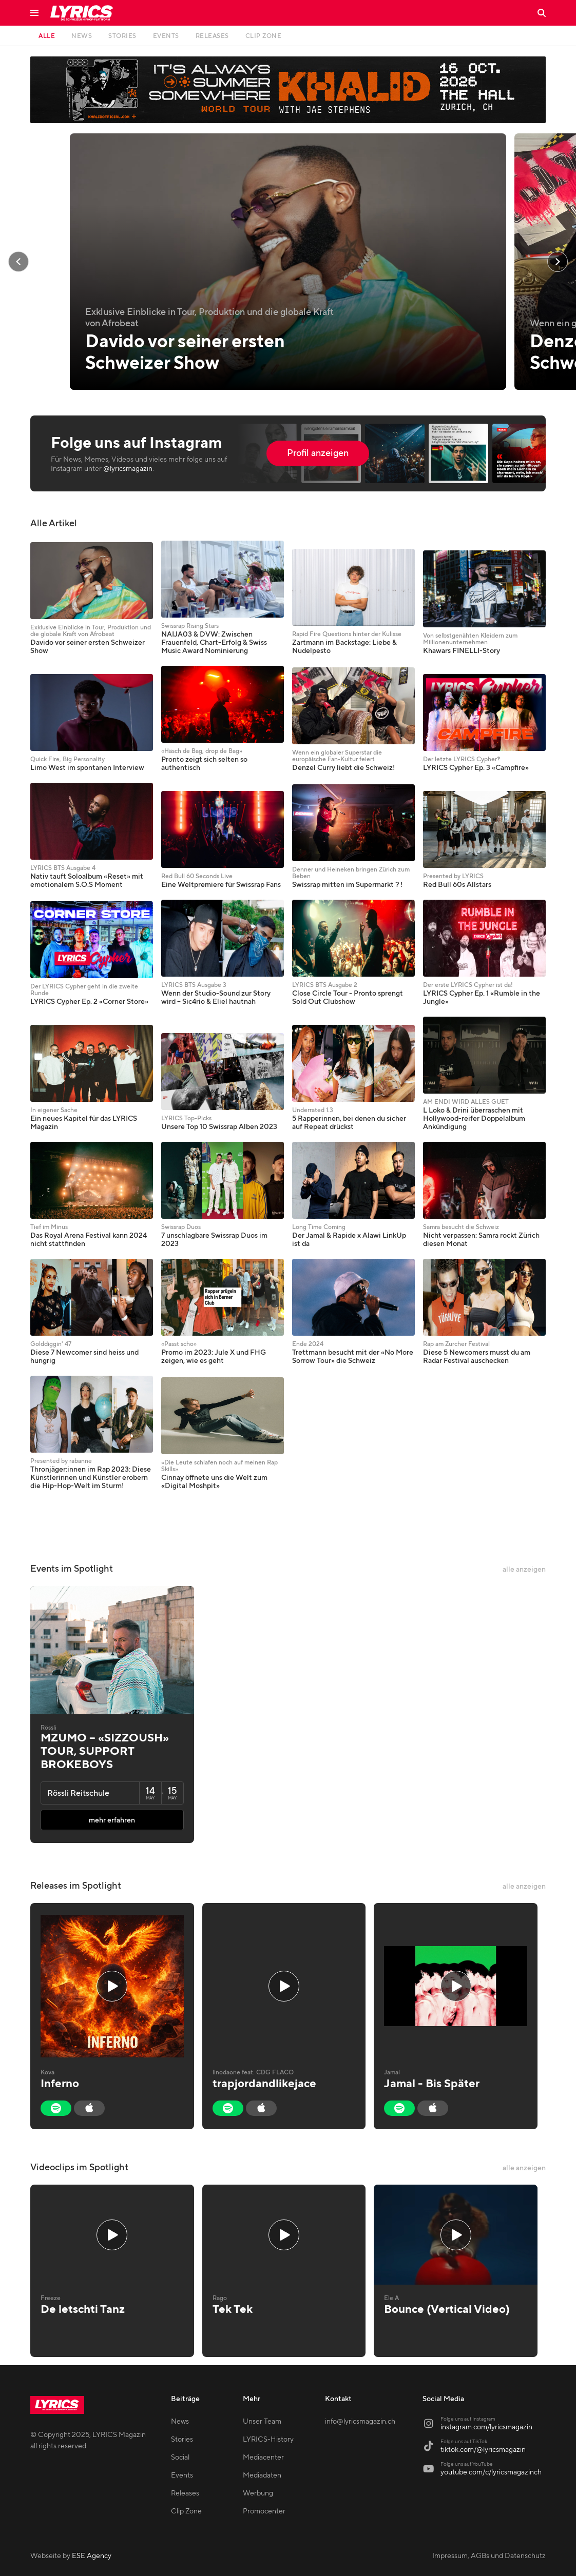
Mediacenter (263, 2457)
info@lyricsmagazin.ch (360, 2421)
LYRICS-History (268, 2439)
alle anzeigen (524, 1569)
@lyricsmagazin (127, 468)
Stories (182, 2439)
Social (180, 2457)
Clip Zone (186, 2511)
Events (182, 2475)
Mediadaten (262, 2475)
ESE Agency (91, 2556)
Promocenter (264, 2511)
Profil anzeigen (318, 453)
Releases (185, 2493)
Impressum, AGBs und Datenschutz (489, 2556)
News (180, 2421)
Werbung (258, 2493)
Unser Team (262, 2421)
